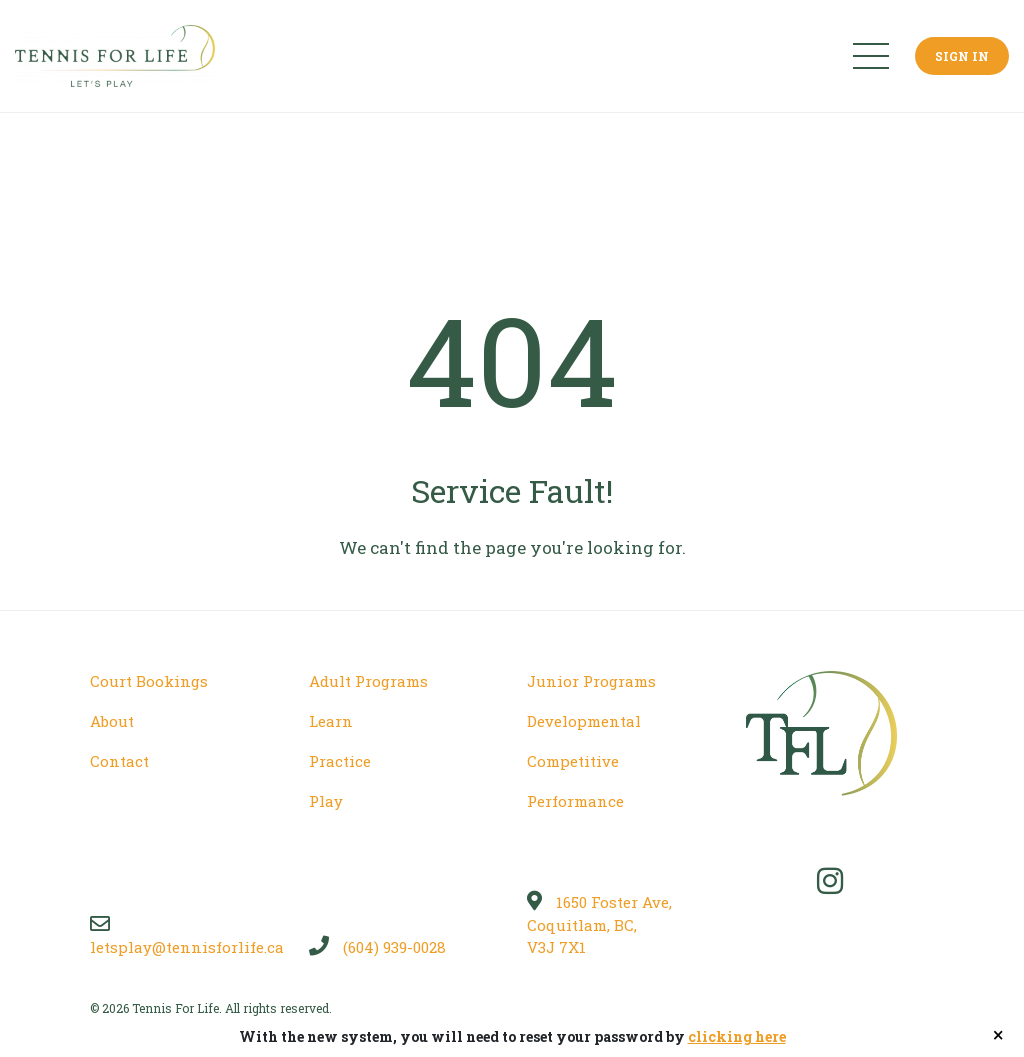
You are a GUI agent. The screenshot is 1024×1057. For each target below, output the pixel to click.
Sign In (962, 56)
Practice (340, 761)
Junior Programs (591, 681)
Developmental (584, 721)
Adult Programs (368, 681)
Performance (575, 801)
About (112, 721)
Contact (119, 761)
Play (326, 801)
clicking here (737, 1036)
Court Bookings (149, 681)
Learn (331, 721)
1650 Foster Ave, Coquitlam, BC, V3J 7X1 (599, 924)
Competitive (573, 761)
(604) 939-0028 (377, 947)
